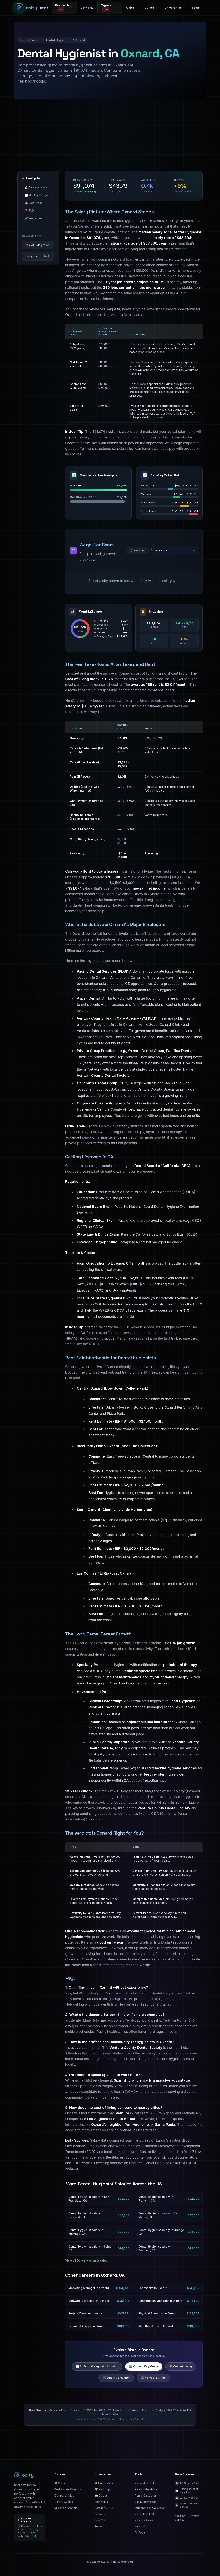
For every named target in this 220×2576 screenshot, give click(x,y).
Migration (107, 7)
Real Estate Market (146, 2489)
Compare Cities (64, 2495)
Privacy (194, 2515)
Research (62, 7)
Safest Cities (144, 2520)
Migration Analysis (65, 2507)
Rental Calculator (145, 2495)
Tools (197, 7)
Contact (179, 2519)
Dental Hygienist (58, 40)
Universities (175, 7)
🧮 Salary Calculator (116, 2377)
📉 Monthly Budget (37, 195)
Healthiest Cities (146, 2514)
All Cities (59, 2483)
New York (101, 2520)
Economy (87, 7)
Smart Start (141, 2526)
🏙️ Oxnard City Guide (143, 2366)
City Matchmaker (145, 2501)
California (101, 2514)
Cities (132, 7)
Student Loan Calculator (150, 2507)
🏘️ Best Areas (33, 202)
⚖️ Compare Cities (153, 2377)
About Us (180, 2515)
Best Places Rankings (68, 2489)
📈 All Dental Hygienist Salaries (97, 2366)
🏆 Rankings (102, 2489)
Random (137, 550)
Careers (36, 40)
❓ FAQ (29, 210)
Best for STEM (104, 2507)
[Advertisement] (110, 128)
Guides (151, 7)
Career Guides (63, 2501)
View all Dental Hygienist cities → (88, 2260)
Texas (98, 2526)
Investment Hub (146, 2483)
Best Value (101, 2501)
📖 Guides (101, 2495)
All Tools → (142, 2532)
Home (44, 7)
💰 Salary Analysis (36, 187)
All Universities (104, 2483)
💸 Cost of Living (180, 2366)
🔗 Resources (33, 218)
